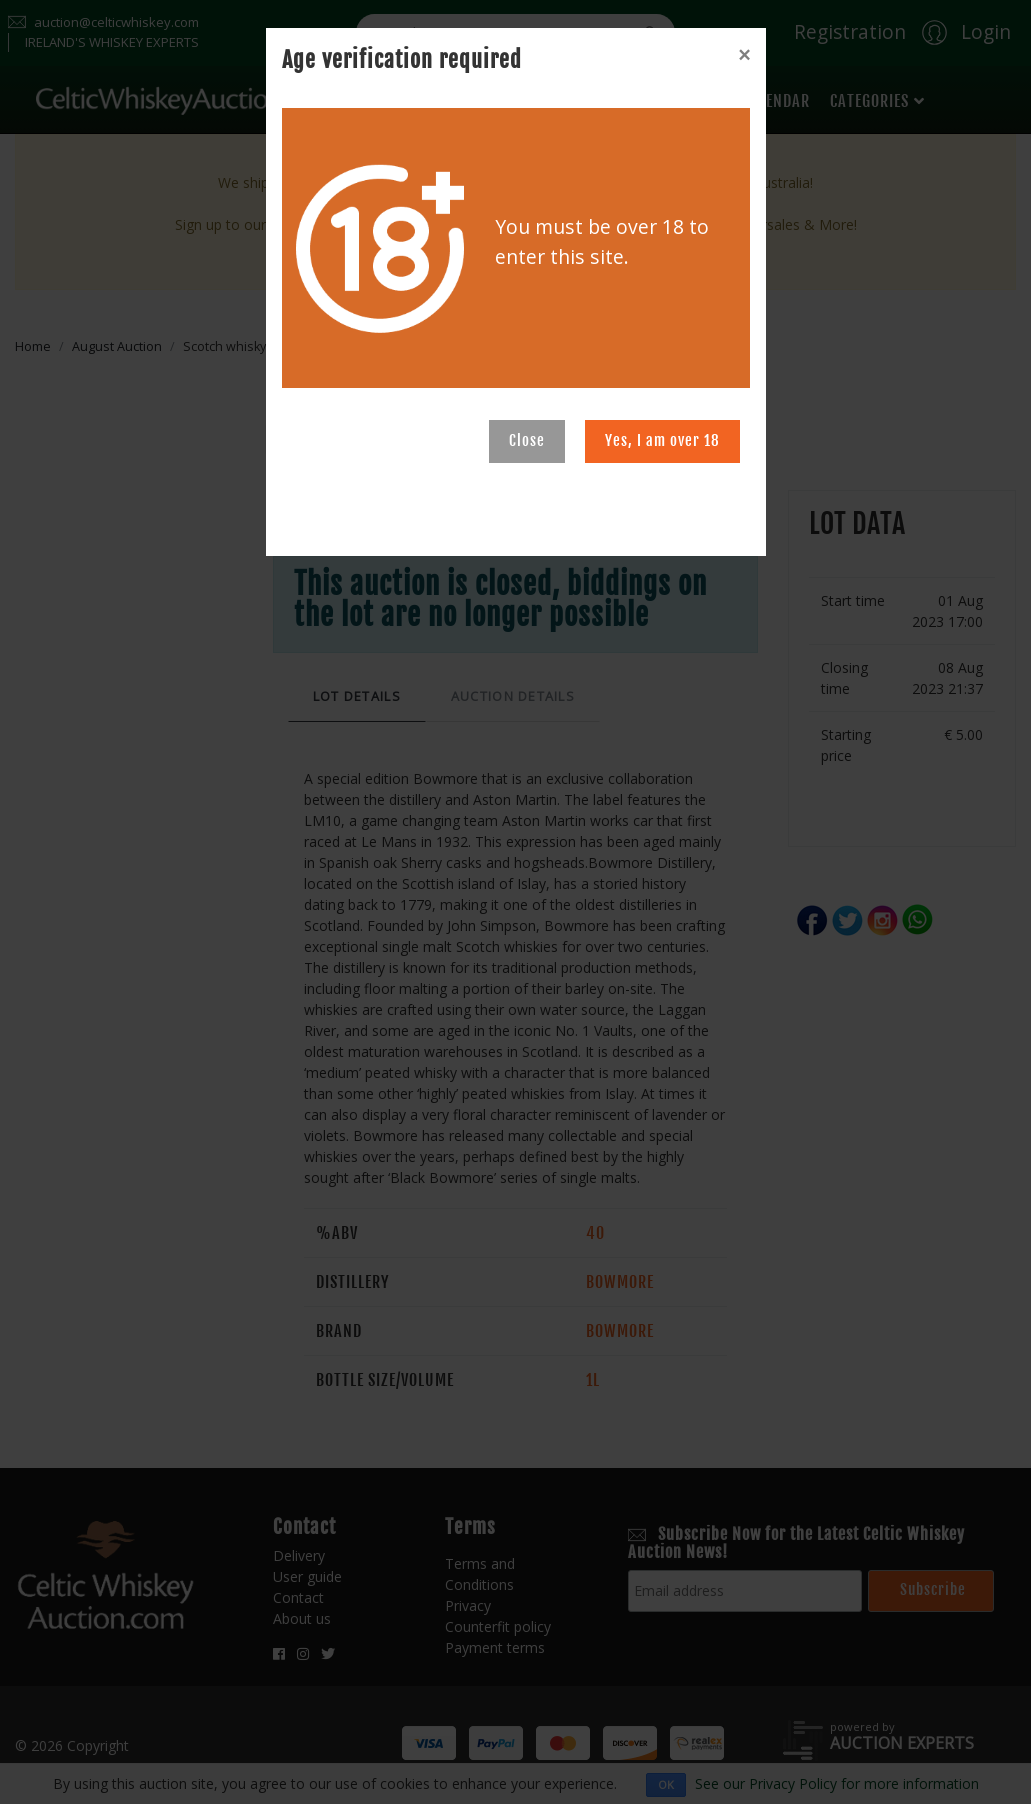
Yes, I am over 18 (662, 440)
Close (527, 440)
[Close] (744, 55)
